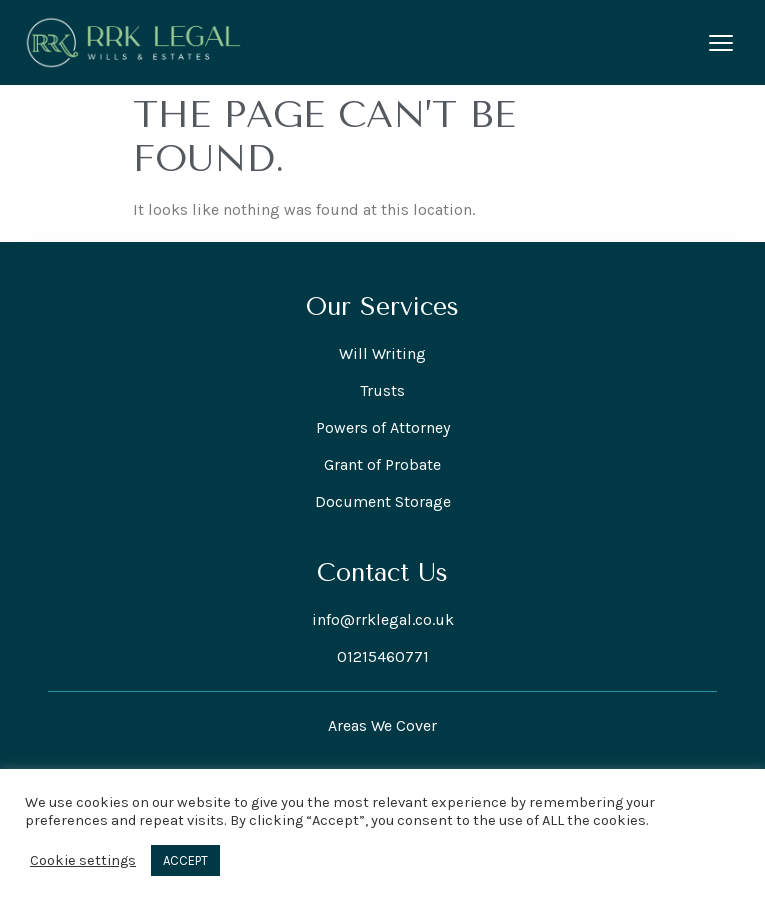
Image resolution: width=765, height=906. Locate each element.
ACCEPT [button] (185, 860)
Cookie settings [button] (83, 860)
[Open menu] (721, 43)
